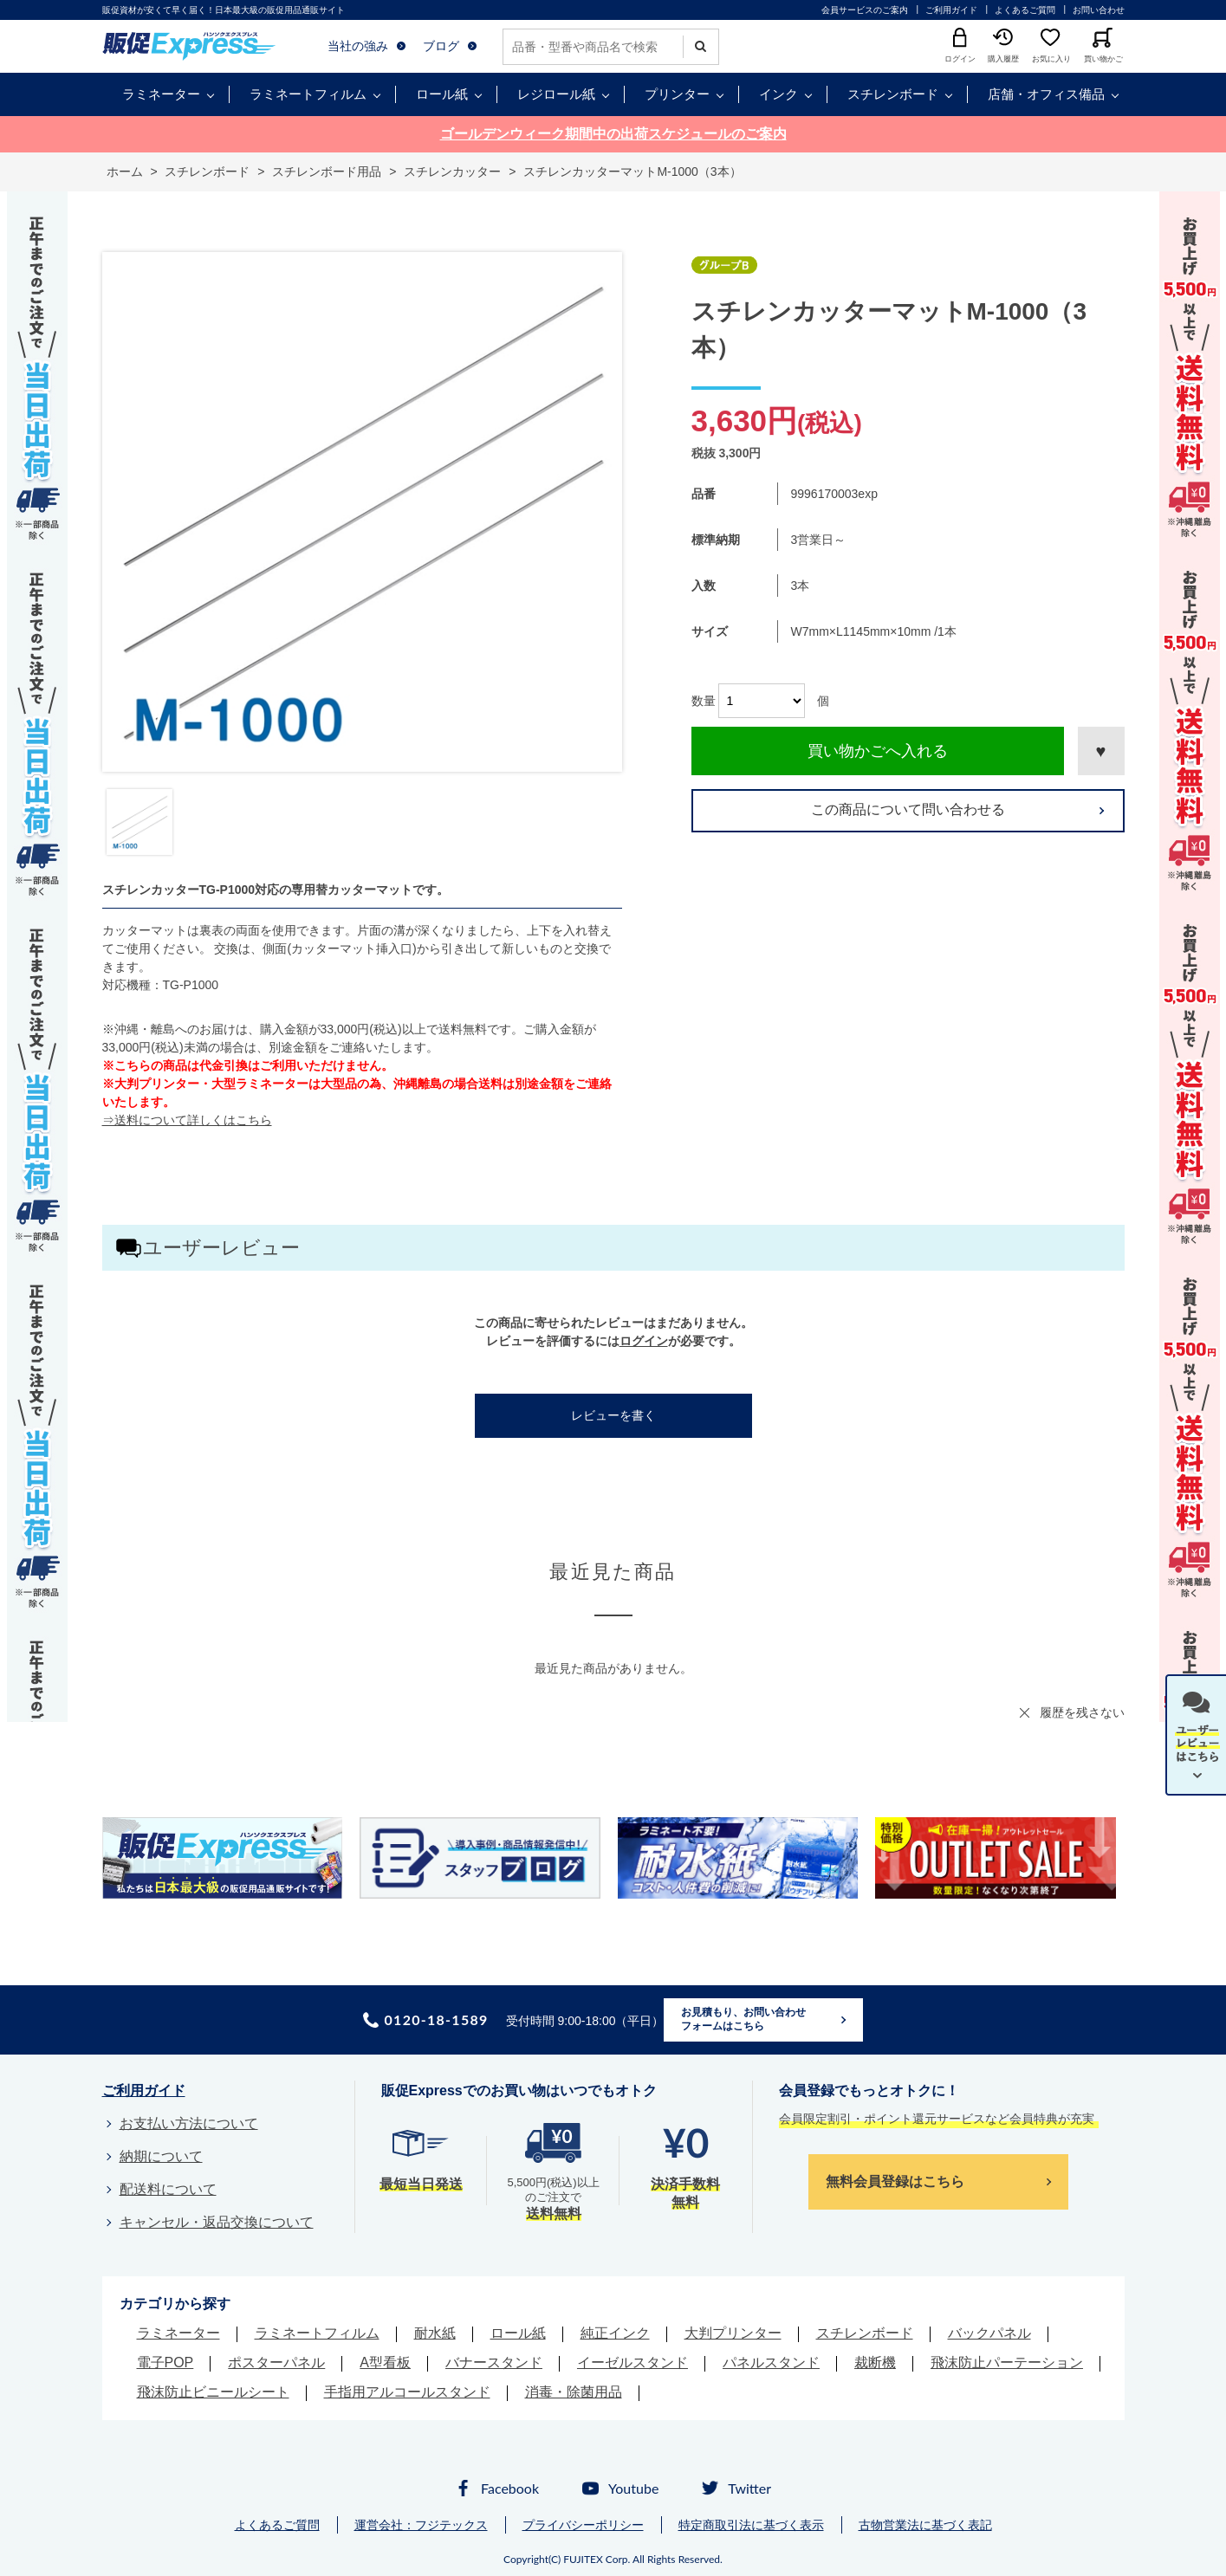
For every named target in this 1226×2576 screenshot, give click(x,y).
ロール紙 (442, 94)
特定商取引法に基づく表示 (751, 2525)
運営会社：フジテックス (421, 2525)
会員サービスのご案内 (864, 10)
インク (778, 94)
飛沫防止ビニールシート (213, 2392)
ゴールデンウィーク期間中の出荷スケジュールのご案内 (613, 133)
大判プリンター (733, 2333)
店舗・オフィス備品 (1046, 94)
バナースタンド (493, 2362)
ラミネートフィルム (308, 94)
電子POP (165, 2362)
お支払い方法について (189, 2123)
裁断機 (875, 2362)
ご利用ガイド (951, 10)
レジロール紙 (556, 94)
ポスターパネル (276, 2362)
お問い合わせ (1099, 10)
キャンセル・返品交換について (217, 2222)
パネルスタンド (771, 2362)
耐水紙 (435, 2333)
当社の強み (358, 46)
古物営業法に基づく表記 (925, 2525)
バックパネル (989, 2333)
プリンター (677, 94)
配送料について (168, 2189)
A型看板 (385, 2362)
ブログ (441, 46)
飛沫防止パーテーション (1007, 2362)
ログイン (643, 1341)
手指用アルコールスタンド (407, 2392)
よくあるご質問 (1025, 10)
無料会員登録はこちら (895, 2181)
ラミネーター (161, 94)
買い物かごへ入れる (878, 751)
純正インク (615, 2333)
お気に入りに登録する (1101, 751)
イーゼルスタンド (632, 2362)
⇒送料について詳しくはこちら (187, 1120)
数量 (703, 701)
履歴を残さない (1082, 1712)
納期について (161, 2156)
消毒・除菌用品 (573, 2392)
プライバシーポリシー (583, 2525)
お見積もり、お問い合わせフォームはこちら (743, 2019)
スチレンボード (892, 94)
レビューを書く (613, 1415)
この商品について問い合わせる (908, 809)
